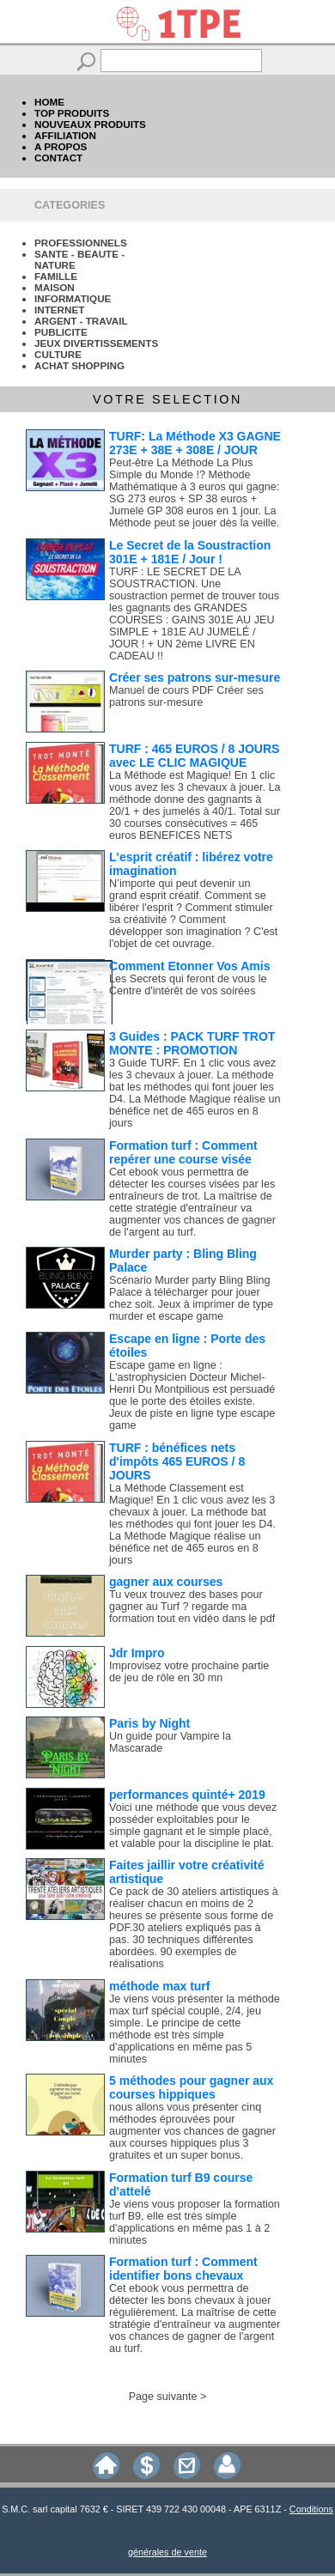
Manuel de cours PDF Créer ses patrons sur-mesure (186, 696)
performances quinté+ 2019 (187, 1794)
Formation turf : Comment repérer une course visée (183, 1152)
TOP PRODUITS (71, 112)
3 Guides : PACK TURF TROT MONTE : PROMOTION (192, 1043)
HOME (49, 101)
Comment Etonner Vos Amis (189, 966)
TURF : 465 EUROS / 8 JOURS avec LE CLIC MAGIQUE (194, 755)
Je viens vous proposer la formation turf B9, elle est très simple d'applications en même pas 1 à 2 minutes (194, 2222)
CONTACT (58, 157)
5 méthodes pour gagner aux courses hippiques (191, 2087)
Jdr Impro (137, 1653)
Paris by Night (149, 1723)
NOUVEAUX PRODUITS (90, 124)
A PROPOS (60, 146)
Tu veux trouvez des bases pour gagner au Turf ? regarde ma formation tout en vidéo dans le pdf (192, 1607)
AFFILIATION (65, 135)
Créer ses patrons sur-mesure (194, 677)
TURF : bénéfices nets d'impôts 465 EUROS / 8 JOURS (177, 1461)
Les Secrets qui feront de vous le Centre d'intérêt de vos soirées (187, 985)
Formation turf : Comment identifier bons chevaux (183, 2268)
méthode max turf (159, 1986)
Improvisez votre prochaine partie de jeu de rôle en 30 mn (189, 1672)
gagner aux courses (165, 1582)
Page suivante (163, 2397)
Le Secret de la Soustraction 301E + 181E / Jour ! (190, 552)
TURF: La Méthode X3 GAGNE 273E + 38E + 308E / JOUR (195, 443)
